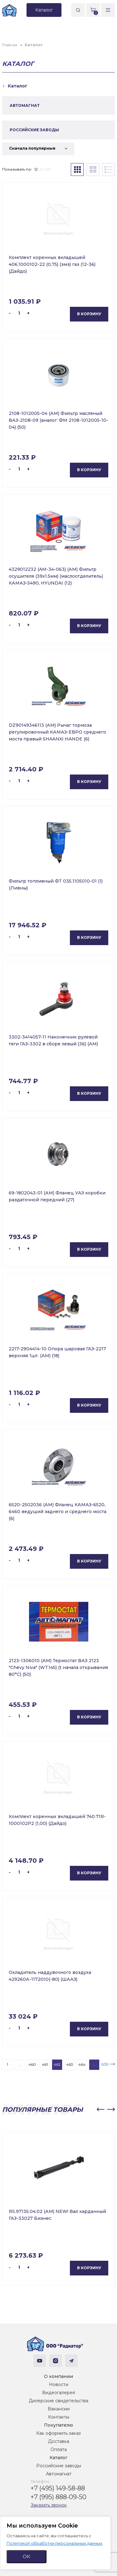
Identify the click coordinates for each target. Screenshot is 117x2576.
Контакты (58, 2417)
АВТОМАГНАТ (25, 105)
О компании (58, 2376)
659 (105, 2064)
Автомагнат (58, 2474)
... (19, 2064)
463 (69, 2064)
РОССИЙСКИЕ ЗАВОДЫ (34, 129)
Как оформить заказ (58, 2433)
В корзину (89, 313)
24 (41, 169)
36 (48, 169)
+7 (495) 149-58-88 (58, 2488)
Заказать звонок (49, 2505)
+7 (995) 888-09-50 (58, 2497)
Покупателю (58, 2425)
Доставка (58, 2441)
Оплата (59, 2449)
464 (81, 2064)
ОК (26, 2556)
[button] (100, 2109)
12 (36, 169)
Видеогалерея (58, 2392)
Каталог (58, 2457)
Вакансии (59, 2409)
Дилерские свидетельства (58, 2401)
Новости (58, 2384)
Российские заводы (58, 2466)
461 (45, 2064)
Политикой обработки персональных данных (54, 2543)
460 (32, 2064)
